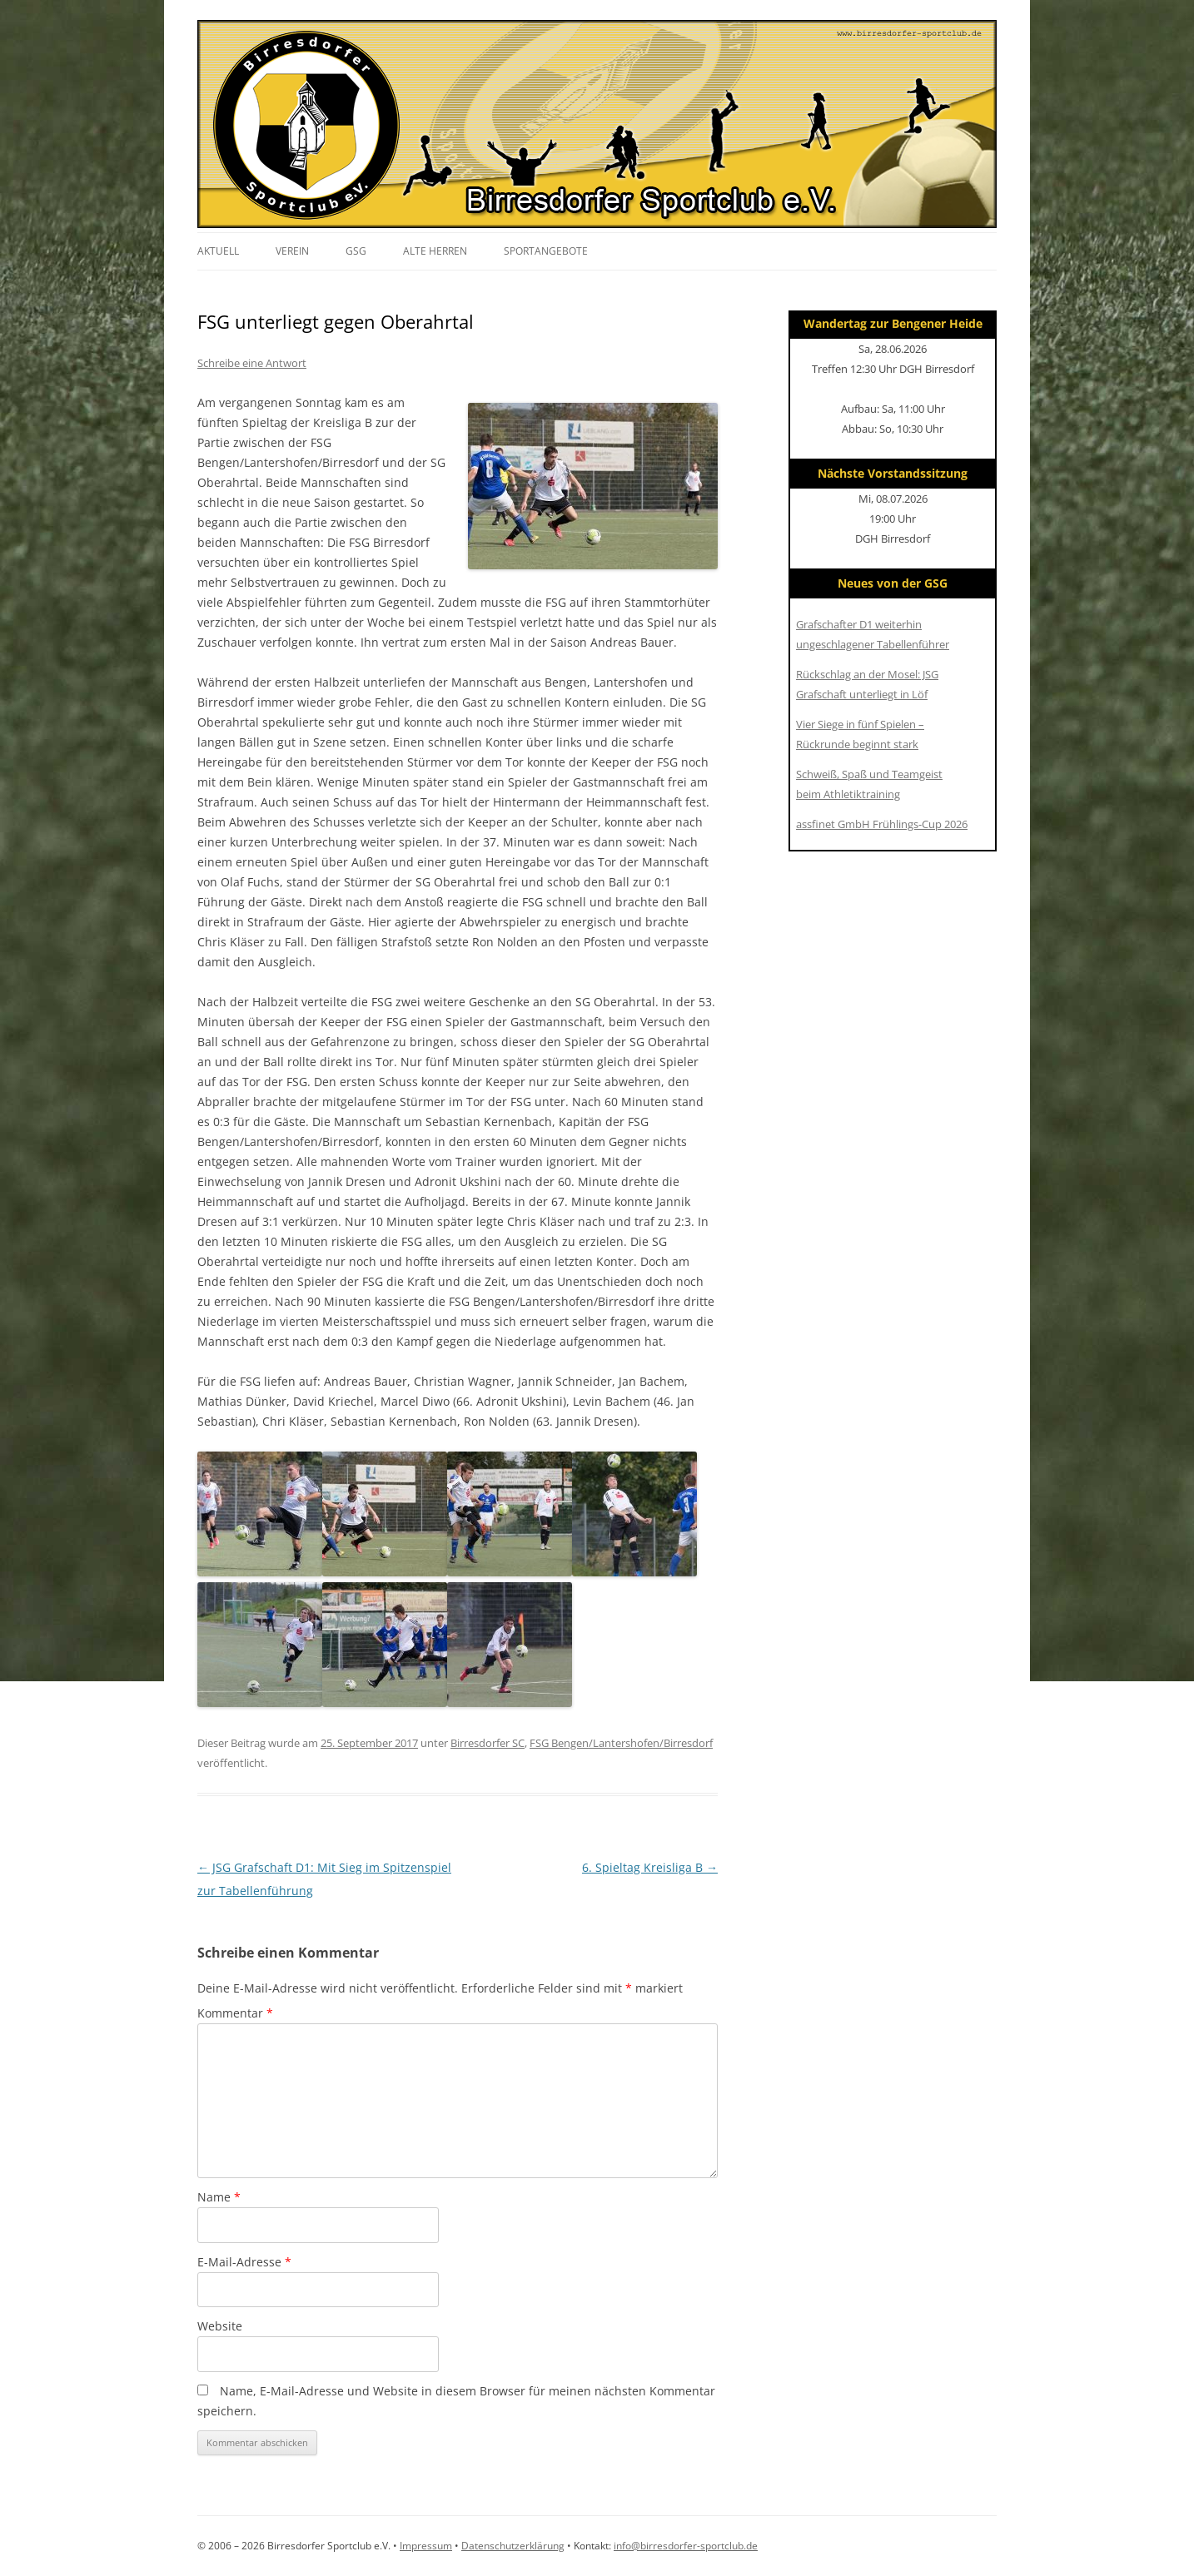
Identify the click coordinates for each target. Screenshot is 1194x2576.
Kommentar (235, 2013)
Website (219, 2326)
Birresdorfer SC (487, 1742)
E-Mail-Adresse (244, 2262)
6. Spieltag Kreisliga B (650, 1867)
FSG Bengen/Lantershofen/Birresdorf (621, 1742)
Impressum (426, 2546)
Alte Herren (435, 251)
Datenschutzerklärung (513, 2546)
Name (219, 2197)
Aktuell (218, 251)
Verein (292, 251)
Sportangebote (546, 251)
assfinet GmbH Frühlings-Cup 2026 (882, 823)
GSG (356, 251)
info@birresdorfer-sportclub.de (686, 2546)
